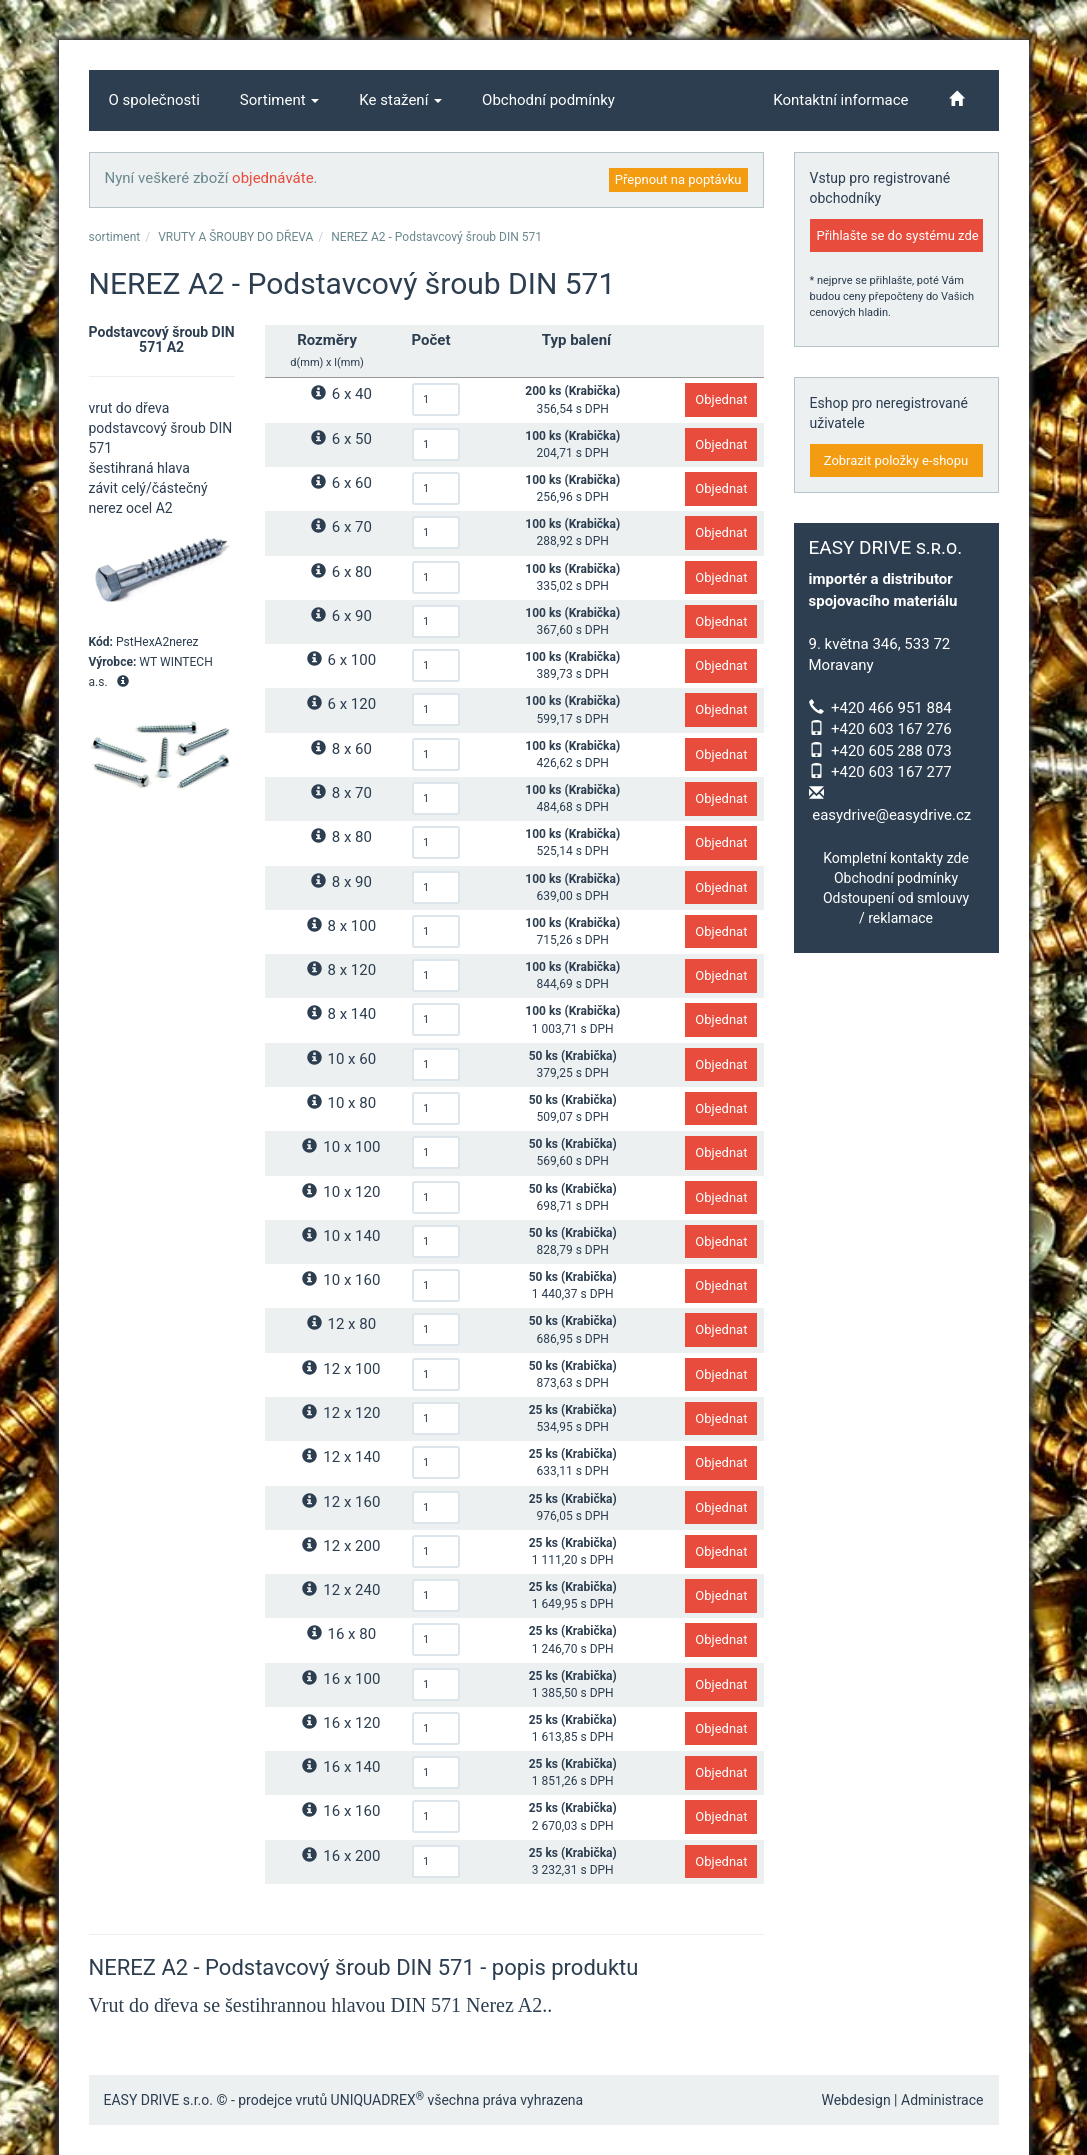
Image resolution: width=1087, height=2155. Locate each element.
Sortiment (280, 100)
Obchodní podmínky (548, 100)
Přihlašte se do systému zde (898, 235)
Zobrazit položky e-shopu (896, 460)
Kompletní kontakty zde (896, 858)
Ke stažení (400, 100)
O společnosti (154, 100)
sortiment (115, 237)
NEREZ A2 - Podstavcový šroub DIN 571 (436, 237)
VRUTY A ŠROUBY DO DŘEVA (235, 237)
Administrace (942, 2100)
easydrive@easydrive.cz (891, 815)
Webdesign (856, 2100)
